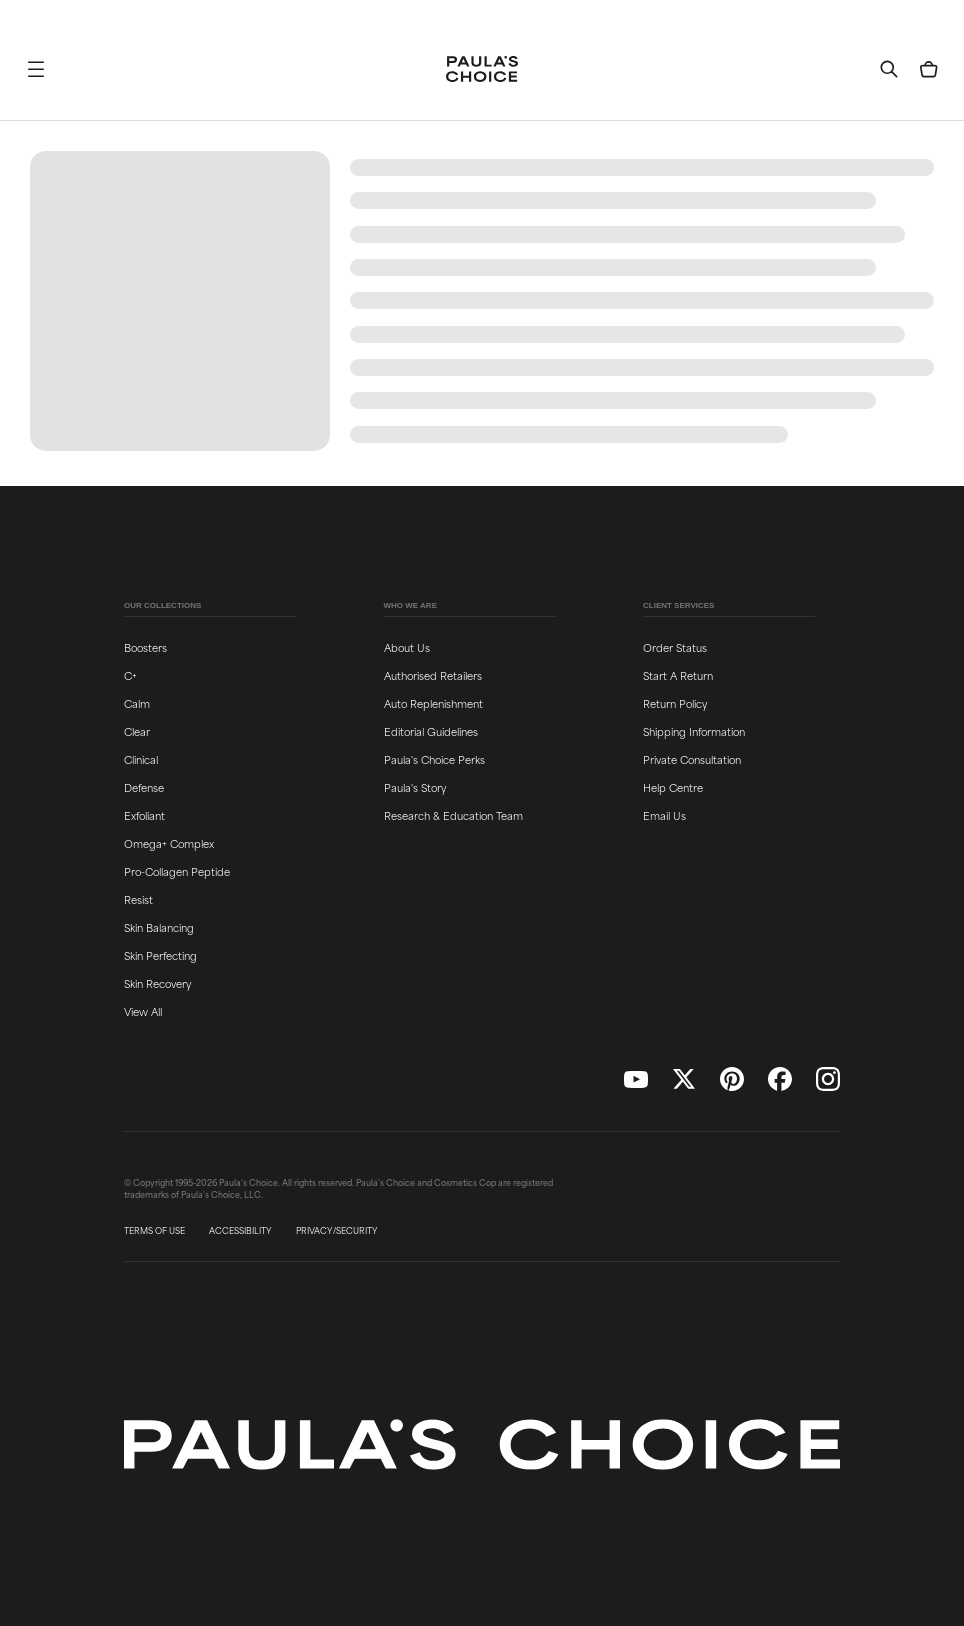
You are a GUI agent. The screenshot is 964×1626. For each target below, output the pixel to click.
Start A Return (678, 675)
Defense (144, 787)
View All (143, 1011)
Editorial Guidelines (431, 731)
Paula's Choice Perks (434, 759)
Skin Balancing (159, 927)
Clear (137, 731)
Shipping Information (694, 731)
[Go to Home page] (482, 69)
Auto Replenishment (433, 703)
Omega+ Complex (169, 843)
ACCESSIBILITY (240, 1231)
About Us (407, 647)
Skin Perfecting (160, 955)
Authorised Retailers (433, 675)
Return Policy (675, 703)
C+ (130, 675)
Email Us (664, 815)
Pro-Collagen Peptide (177, 871)
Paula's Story (415, 787)
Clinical (141, 759)
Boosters (145, 647)
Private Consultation (692, 759)
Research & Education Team (453, 815)
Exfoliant (144, 815)
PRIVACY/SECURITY (337, 1231)
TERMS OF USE (154, 1231)
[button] (36, 69)
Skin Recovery (157, 983)
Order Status (675, 647)
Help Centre (673, 787)
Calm (137, 703)
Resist (138, 899)
